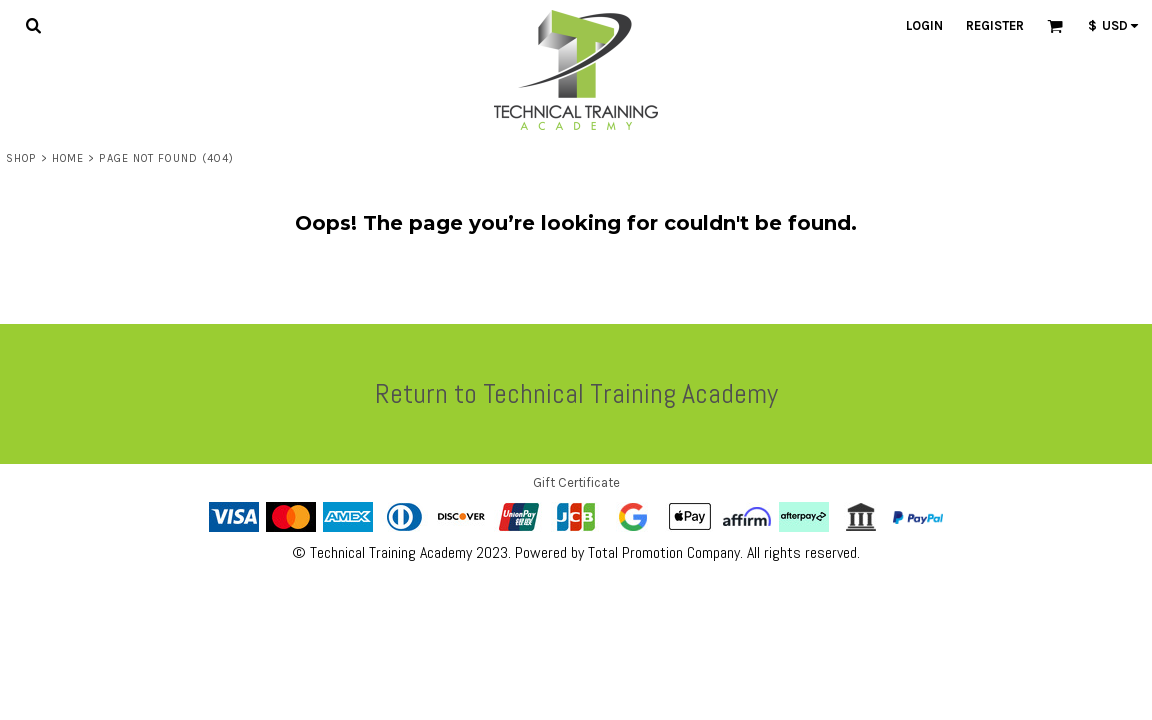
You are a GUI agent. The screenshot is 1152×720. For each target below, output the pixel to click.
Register (995, 25)
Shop (21, 158)
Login (924, 25)
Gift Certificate (576, 482)
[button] (33, 25)
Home (68, 158)
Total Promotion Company (664, 552)
